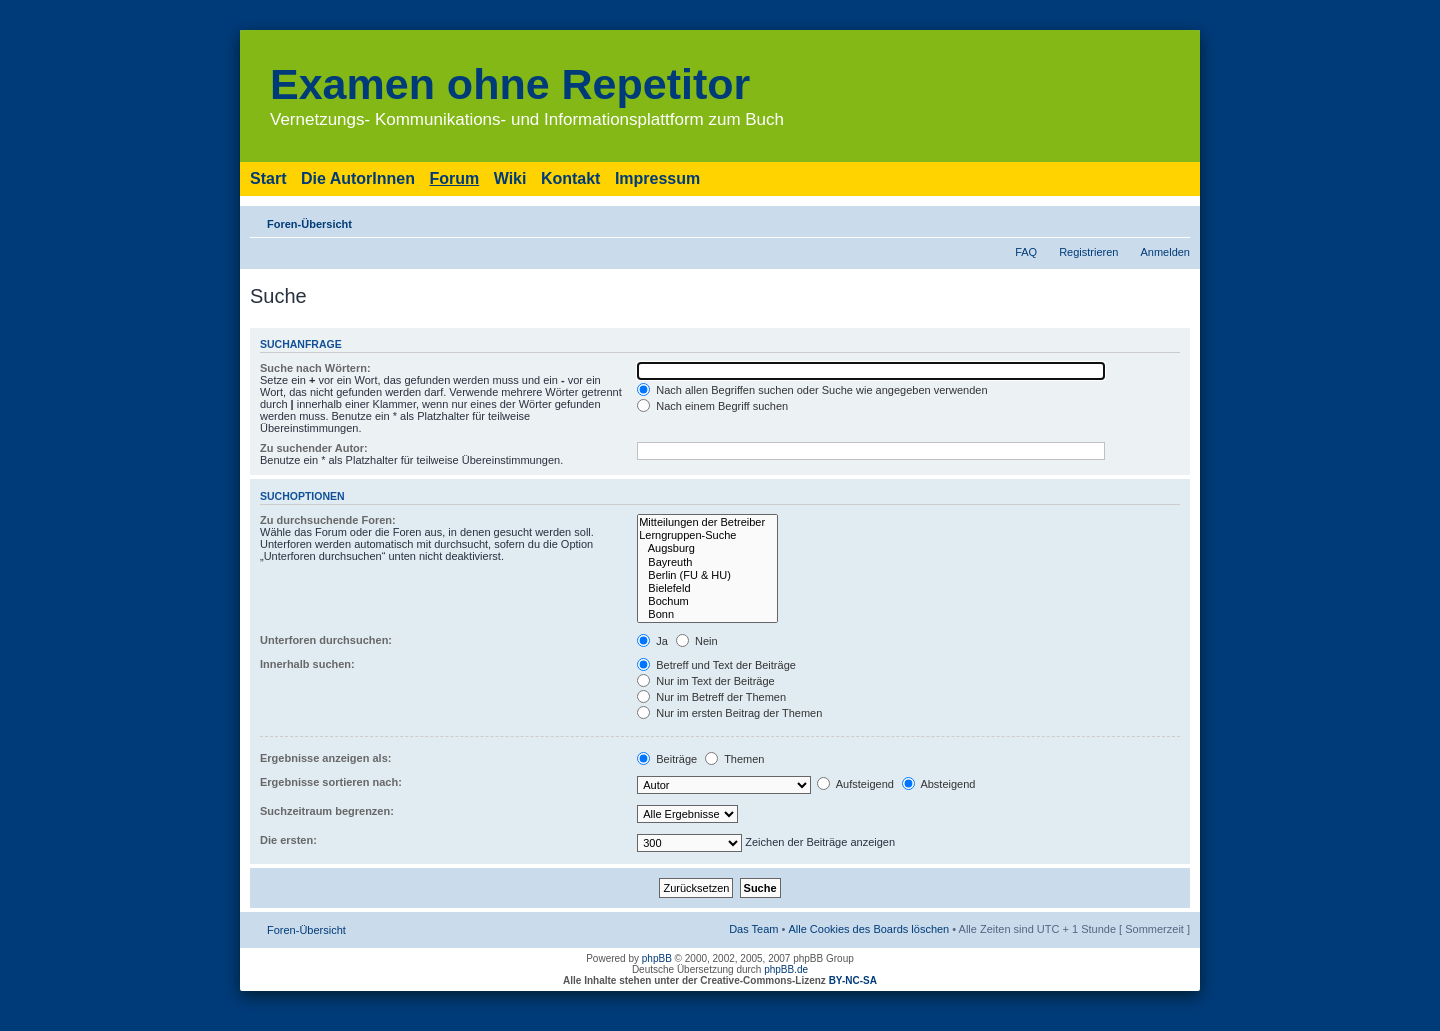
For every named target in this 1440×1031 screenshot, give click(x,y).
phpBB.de (786, 969)
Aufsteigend (855, 784)
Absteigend (939, 784)
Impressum (657, 178)
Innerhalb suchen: (307, 664)
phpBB (657, 958)
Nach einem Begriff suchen (712, 406)
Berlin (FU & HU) (707, 575)
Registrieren (1088, 252)
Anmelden (1165, 252)
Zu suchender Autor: (314, 448)
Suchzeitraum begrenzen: (327, 811)
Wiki (510, 178)
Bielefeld (707, 588)
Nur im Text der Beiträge (705, 681)
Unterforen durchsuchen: (326, 640)
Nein (697, 641)
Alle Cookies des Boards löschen (868, 929)
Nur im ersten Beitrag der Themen (729, 713)
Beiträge (667, 759)
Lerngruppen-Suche (707, 535)
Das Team (753, 929)
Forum (454, 178)
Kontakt (571, 178)
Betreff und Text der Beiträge (716, 665)
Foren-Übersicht (309, 224)
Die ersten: (288, 840)
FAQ (1026, 252)
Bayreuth (707, 562)
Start (268, 178)
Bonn (707, 614)
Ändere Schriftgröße (1175, 220)
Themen (734, 759)
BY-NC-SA (853, 980)
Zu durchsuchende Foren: (328, 520)
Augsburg (707, 548)
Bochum (707, 601)
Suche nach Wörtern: (315, 368)
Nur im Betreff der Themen (711, 697)
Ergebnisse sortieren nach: (331, 782)
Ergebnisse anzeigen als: (325, 758)
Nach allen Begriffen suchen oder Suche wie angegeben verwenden (812, 390)
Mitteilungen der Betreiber (707, 522)
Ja (652, 641)
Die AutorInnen (358, 178)
